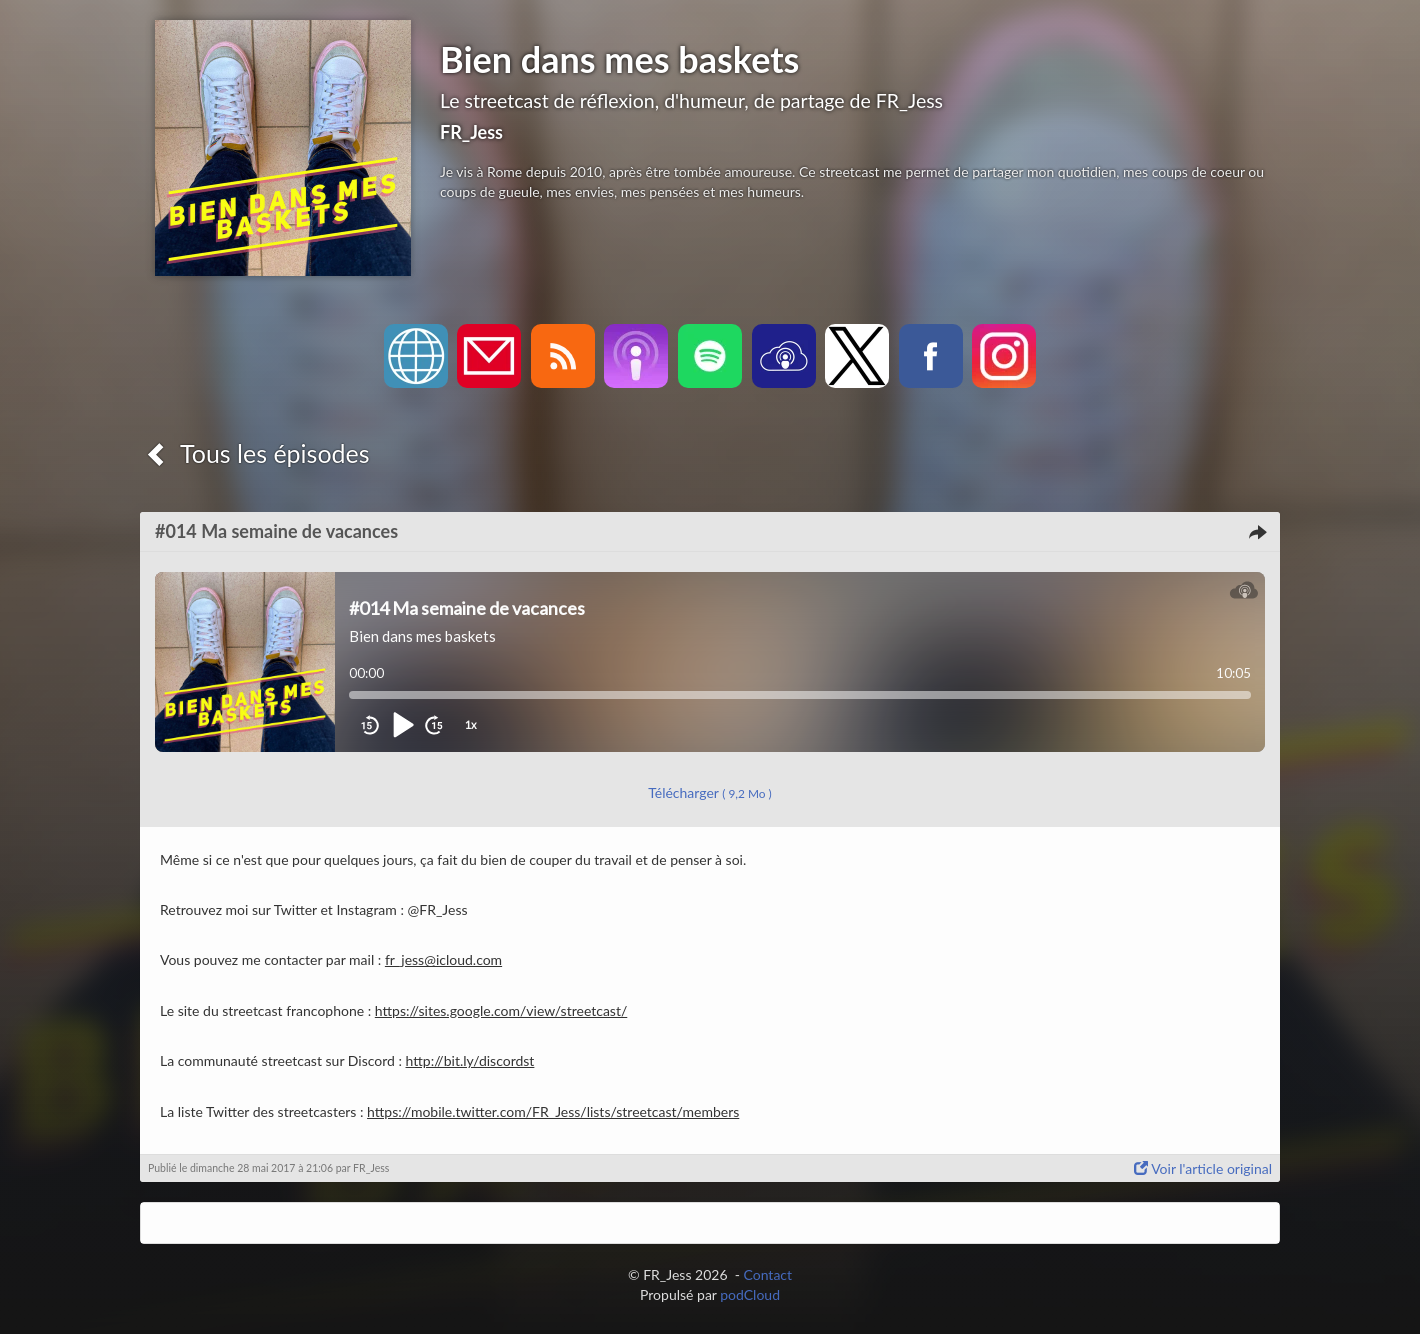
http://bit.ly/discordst (470, 1060)
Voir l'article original (1203, 1168)
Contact (768, 1274)
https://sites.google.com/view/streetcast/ (501, 1010)
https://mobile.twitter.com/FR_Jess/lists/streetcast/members (553, 1111)
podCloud (750, 1294)
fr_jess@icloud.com (443, 959)
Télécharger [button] (710, 792)
